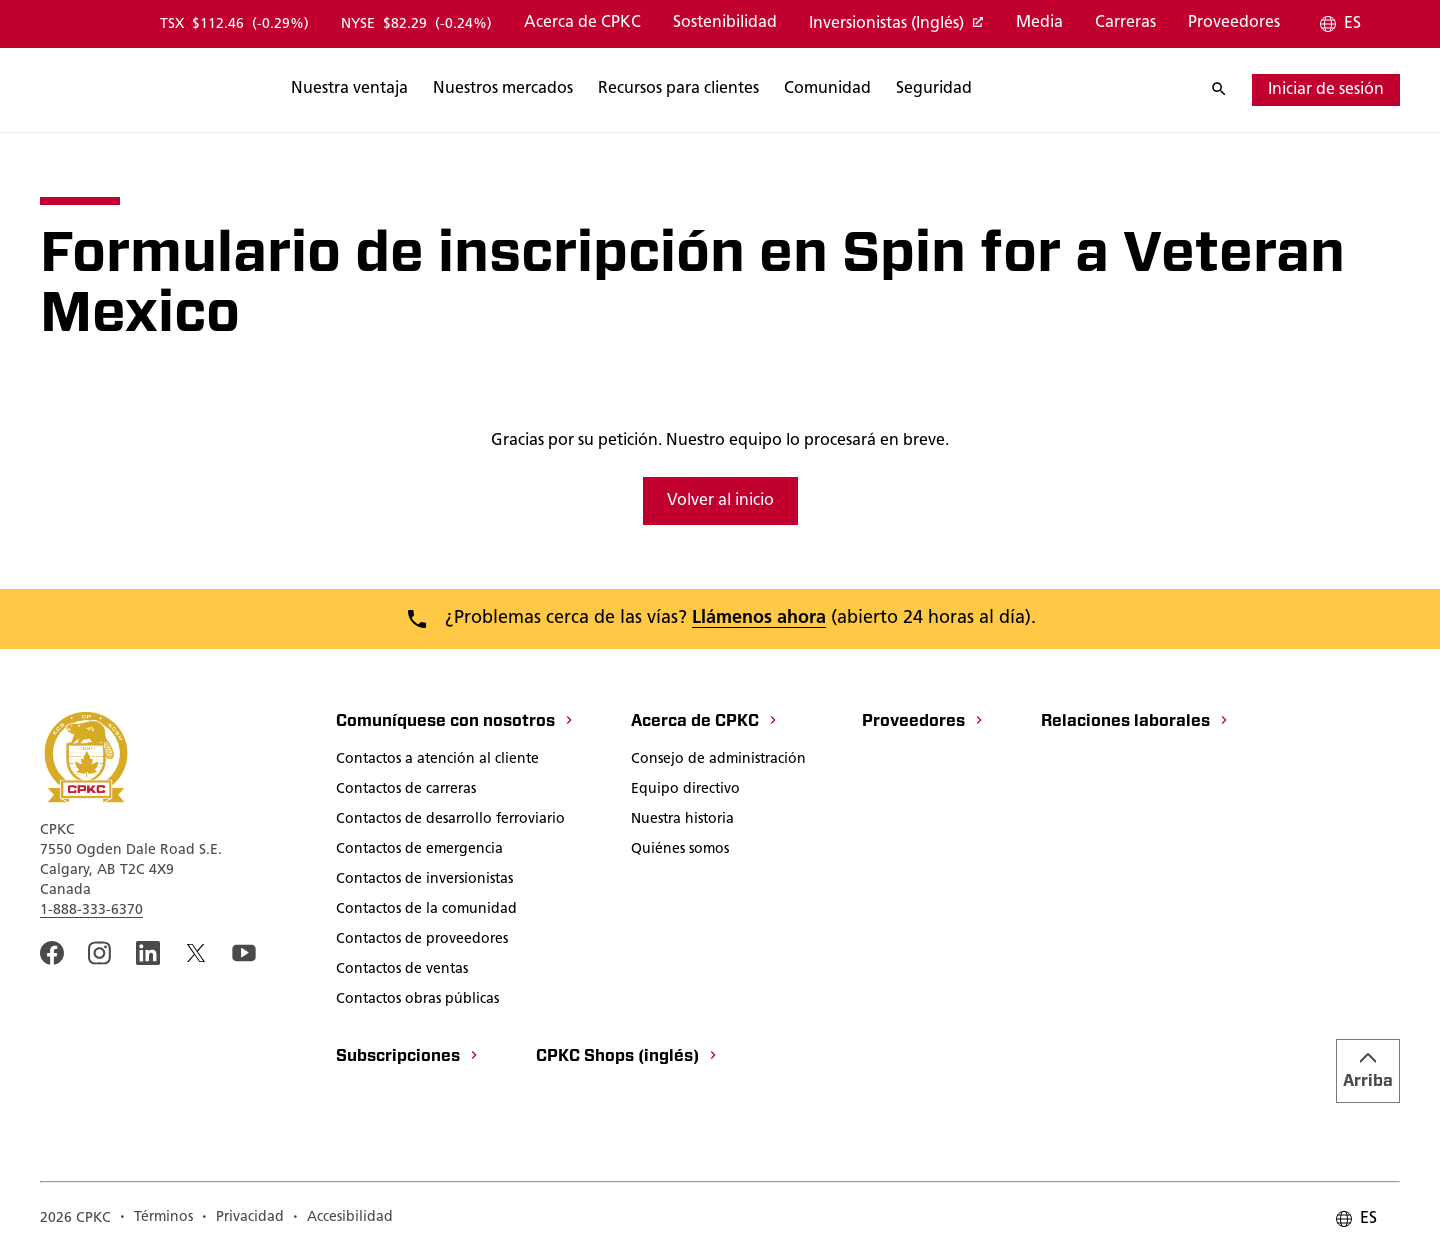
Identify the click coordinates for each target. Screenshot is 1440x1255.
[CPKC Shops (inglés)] (627, 1058)
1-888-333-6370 (91, 910)
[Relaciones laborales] (1135, 723)
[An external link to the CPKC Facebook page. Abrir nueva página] (52, 953)
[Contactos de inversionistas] (424, 881)
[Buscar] (447, 90)
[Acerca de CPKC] (582, 24)
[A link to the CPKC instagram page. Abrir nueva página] (100, 953)
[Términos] (156, 1219)
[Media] (1039, 24)
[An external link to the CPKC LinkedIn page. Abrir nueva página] (148, 953)
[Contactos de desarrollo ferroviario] (450, 821)
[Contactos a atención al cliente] (437, 761)
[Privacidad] (242, 1219)
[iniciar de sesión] (1326, 90)
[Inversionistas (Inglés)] (896, 25)
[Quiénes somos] (680, 851)
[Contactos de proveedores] (422, 941)
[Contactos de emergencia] (419, 851)
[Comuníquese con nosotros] (455, 723)
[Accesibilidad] (342, 1219)
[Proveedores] (1234, 24)
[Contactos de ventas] (402, 971)
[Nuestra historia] (682, 821)
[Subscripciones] (408, 1058)
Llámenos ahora (759, 618)
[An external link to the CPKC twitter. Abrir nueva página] (196, 953)
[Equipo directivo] (685, 791)
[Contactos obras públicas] (417, 1001)
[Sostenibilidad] (725, 24)
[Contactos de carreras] (406, 791)
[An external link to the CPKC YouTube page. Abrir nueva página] (244, 953)
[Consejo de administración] (718, 761)
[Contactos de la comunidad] (426, 911)
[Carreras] (1125, 24)
